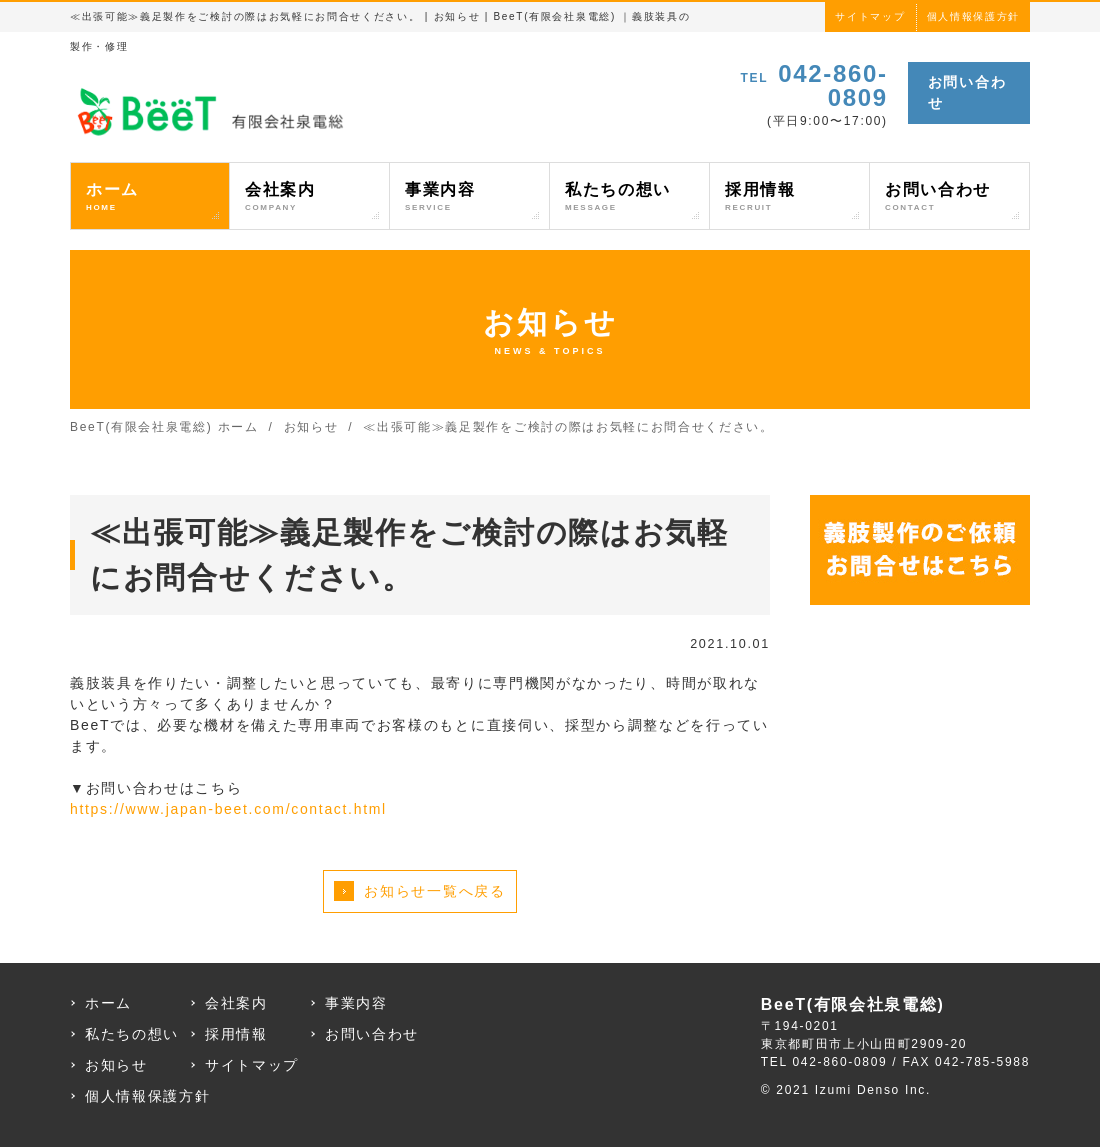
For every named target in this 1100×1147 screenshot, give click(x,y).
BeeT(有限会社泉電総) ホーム (164, 427)
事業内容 (469, 197)
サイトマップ (870, 16)
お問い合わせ (967, 92)
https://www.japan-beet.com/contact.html (228, 809)
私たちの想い (629, 197)
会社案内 (309, 197)
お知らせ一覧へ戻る (434, 891)
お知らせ (311, 427)
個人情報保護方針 (973, 16)
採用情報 (789, 197)
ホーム (150, 197)
